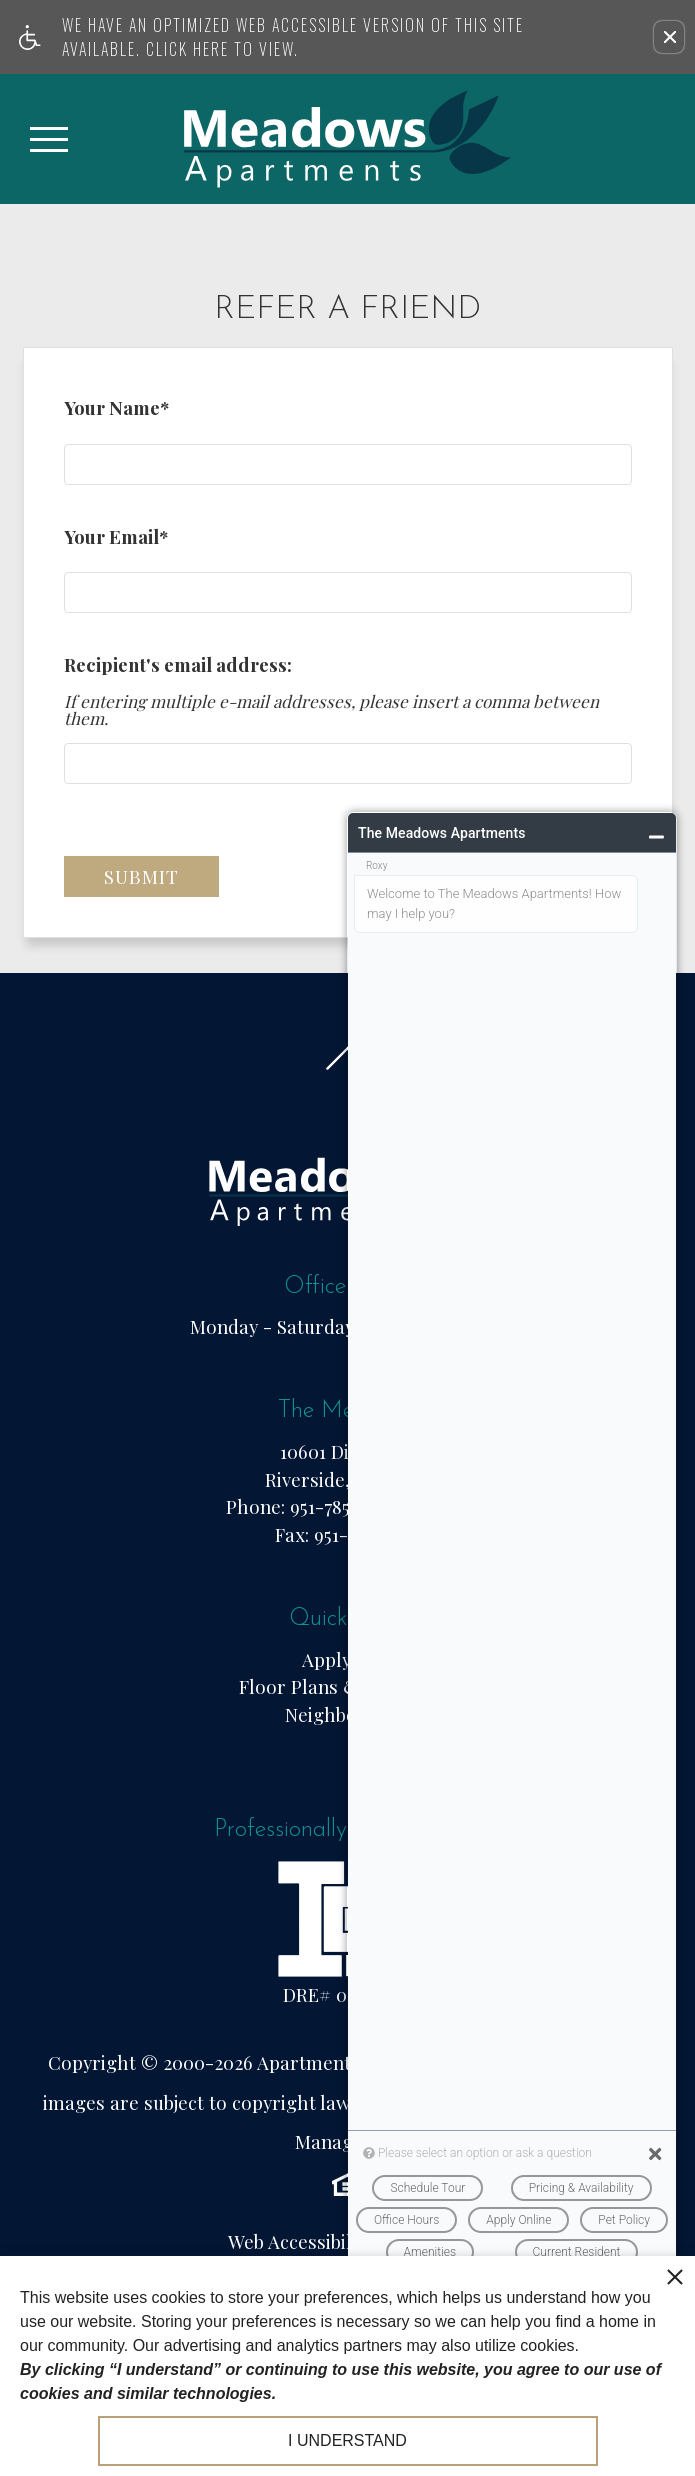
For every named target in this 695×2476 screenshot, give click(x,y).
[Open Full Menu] (49, 139)
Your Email (116, 541)
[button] (669, 37)
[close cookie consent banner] (675, 2276)
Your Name (116, 412)
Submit (141, 876)
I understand (347, 2440)
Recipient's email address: (178, 664)
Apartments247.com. (344, 2062)
